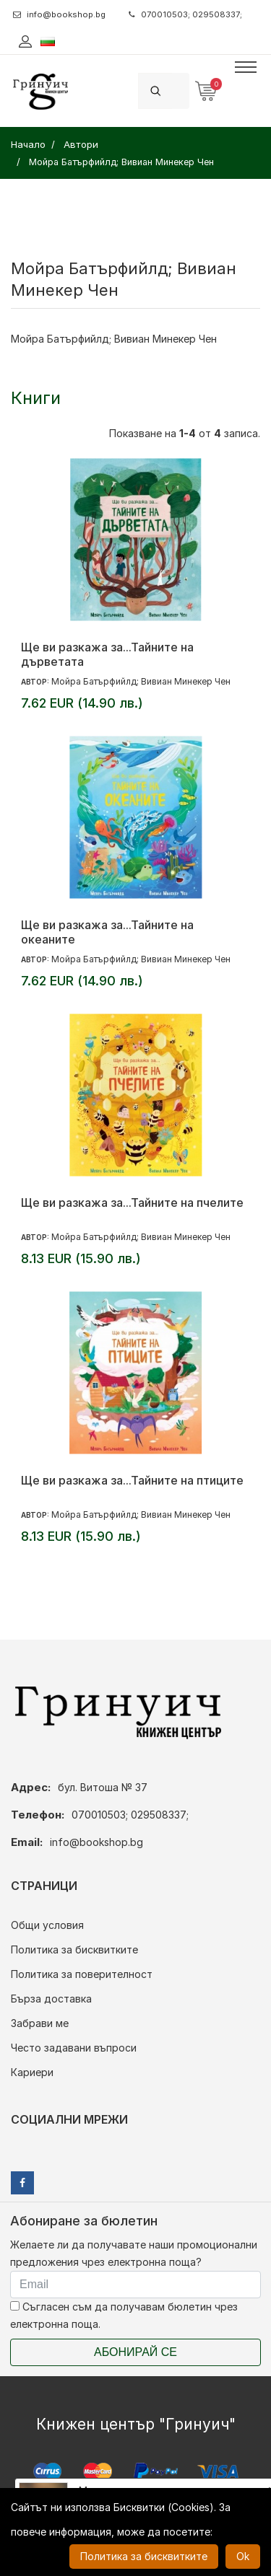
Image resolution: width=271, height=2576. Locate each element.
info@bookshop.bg (59, 14)
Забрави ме (40, 2023)
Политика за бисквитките (74, 1949)
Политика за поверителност (81, 1974)
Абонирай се (135, 2352)
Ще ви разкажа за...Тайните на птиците (132, 1480)
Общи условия (47, 1925)
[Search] (180, 90)
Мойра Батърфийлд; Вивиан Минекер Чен (141, 681)
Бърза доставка (51, 1998)
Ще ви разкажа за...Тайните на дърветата (107, 654)
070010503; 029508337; (185, 14)
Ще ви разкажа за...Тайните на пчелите (132, 1202)
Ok (242, 2556)
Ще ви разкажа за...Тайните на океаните (107, 932)
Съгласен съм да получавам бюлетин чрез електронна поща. (124, 2315)
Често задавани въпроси (74, 2047)
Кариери (32, 2072)
